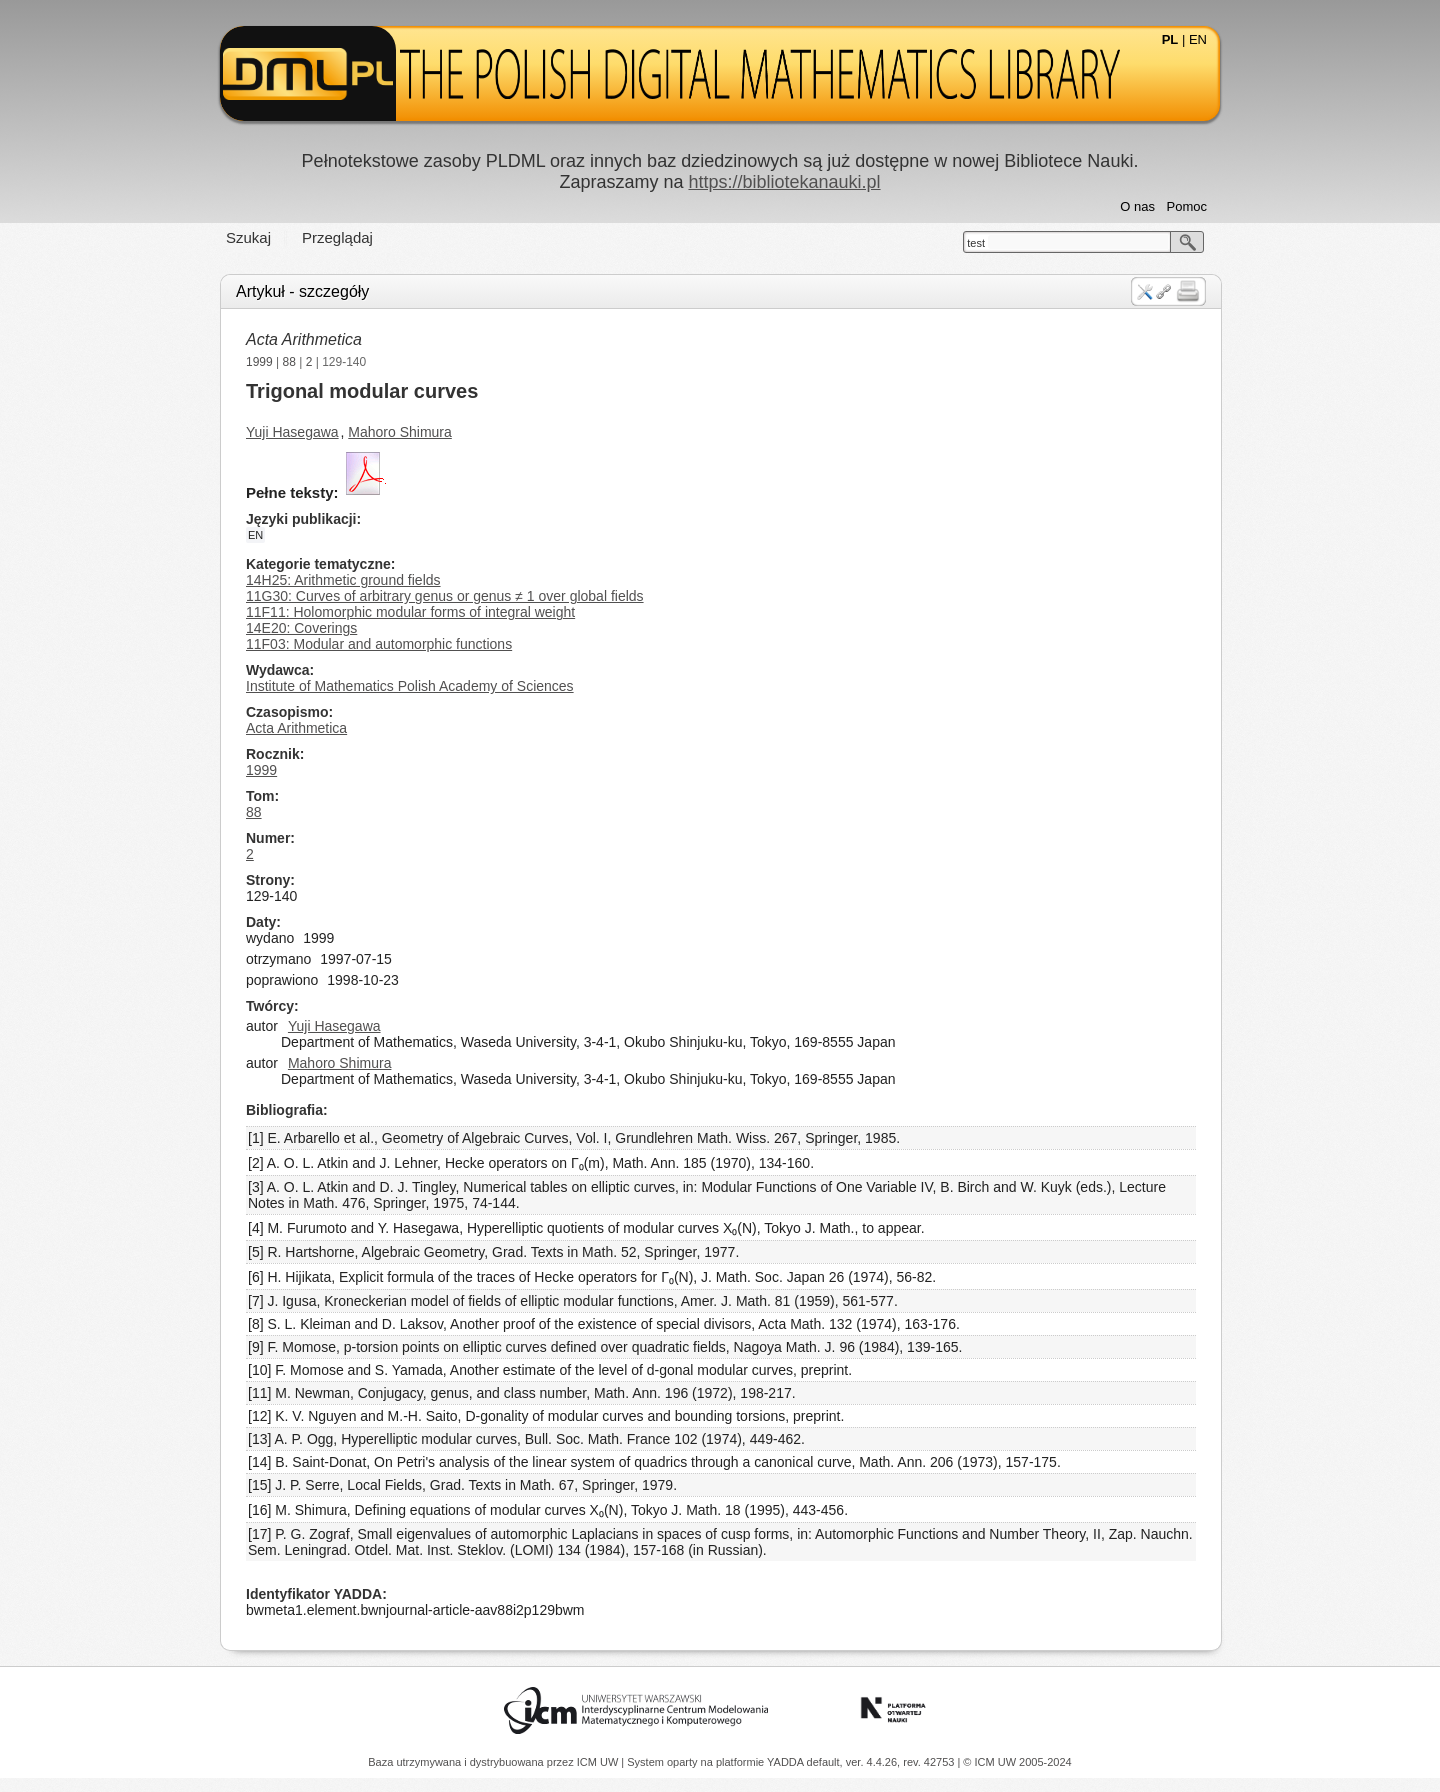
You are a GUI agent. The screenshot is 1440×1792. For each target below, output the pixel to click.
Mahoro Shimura (400, 432)
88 (289, 362)
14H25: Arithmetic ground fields (343, 580)
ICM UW (599, 1762)
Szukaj (248, 237)
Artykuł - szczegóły (302, 291)
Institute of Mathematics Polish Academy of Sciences (410, 686)
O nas (1137, 206)
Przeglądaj (337, 237)
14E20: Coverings (301, 628)
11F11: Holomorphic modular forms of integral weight (410, 612)
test (976, 243)
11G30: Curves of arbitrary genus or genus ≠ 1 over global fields (445, 596)
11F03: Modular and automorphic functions (379, 644)
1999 (259, 362)
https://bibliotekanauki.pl (784, 182)
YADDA (787, 1762)
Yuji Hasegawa (292, 432)
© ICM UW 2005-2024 (1017, 1762)
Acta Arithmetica (304, 339)
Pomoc (1187, 206)
